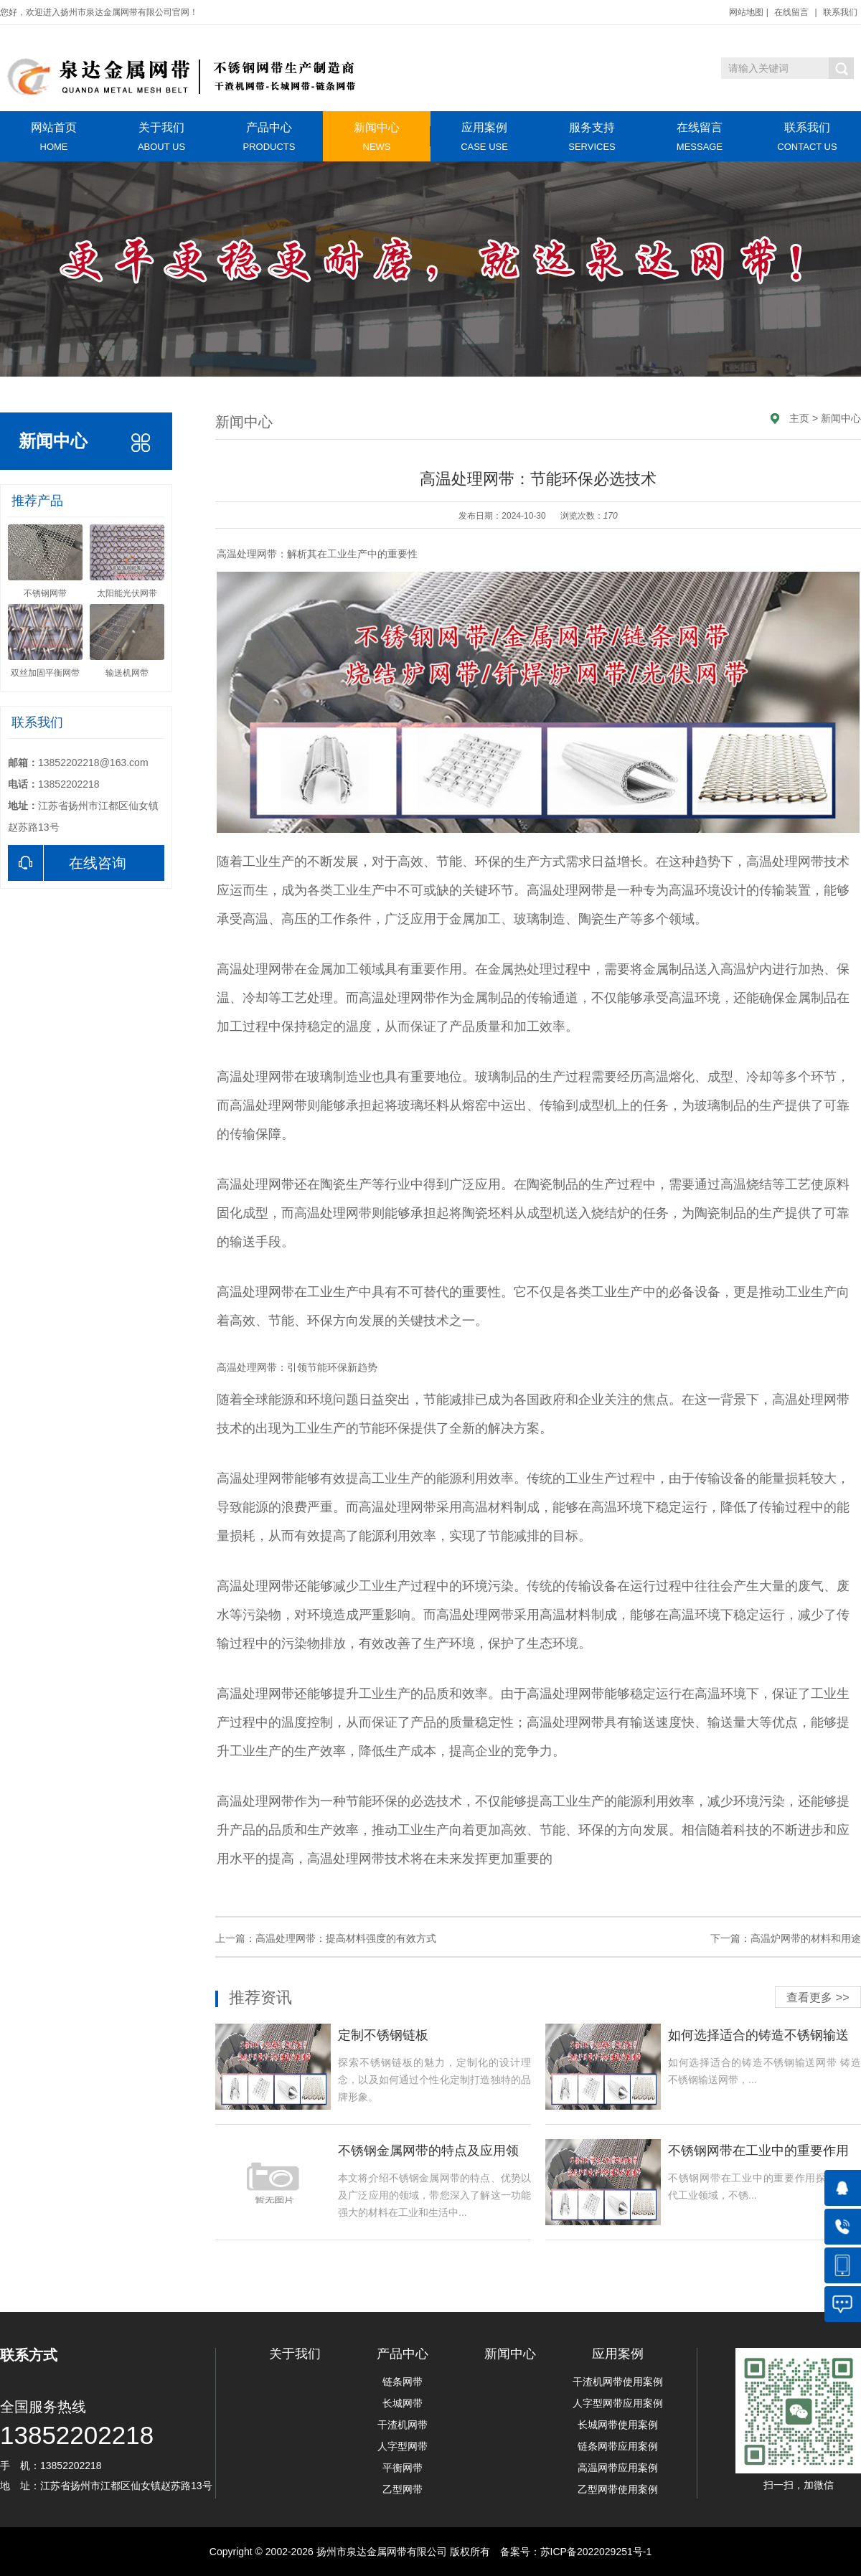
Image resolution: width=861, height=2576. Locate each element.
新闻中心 (376, 136)
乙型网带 (402, 2489)
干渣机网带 (402, 2425)
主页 (799, 418)
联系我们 (840, 12)
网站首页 (54, 136)
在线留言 (791, 12)
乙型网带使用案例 (618, 2489)
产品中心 (269, 136)
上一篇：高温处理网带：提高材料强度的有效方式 (325, 1938)
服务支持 (592, 136)
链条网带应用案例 (618, 2446)
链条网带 (402, 2382)
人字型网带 (402, 2446)
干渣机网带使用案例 (618, 2382)
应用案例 (484, 136)
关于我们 (161, 136)
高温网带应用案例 (618, 2468)
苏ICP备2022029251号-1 (596, 2551)
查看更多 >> (817, 1997)
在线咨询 (67, 863)
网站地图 (746, 12)
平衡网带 (402, 2468)
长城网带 (402, 2403)
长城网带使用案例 (618, 2425)
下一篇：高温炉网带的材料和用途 (785, 1938)
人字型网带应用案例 (618, 2403)
